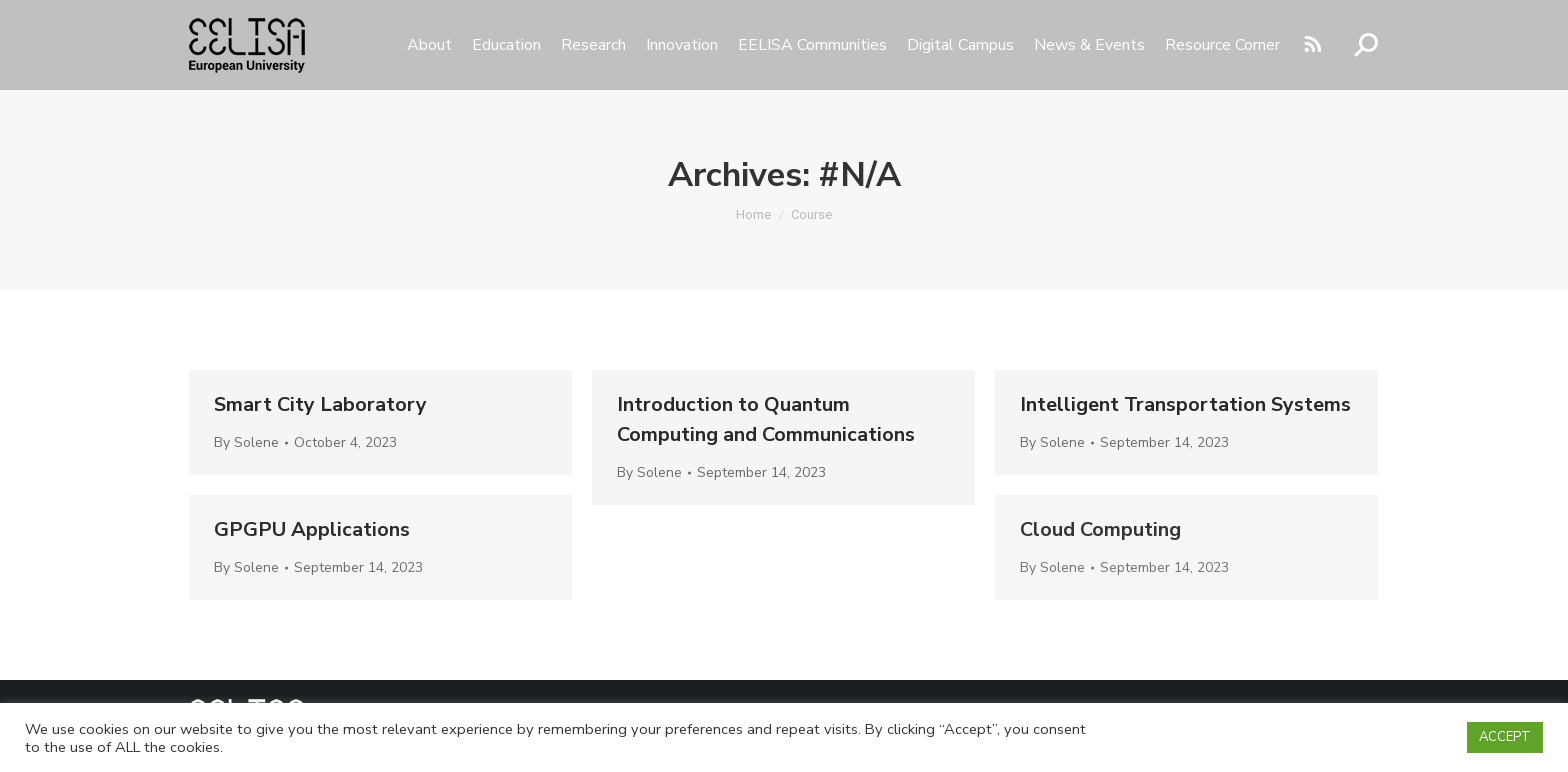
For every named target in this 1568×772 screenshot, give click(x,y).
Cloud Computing (1100, 529)
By (246, 442)
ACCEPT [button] (1505, 737)
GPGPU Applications (312, 529)
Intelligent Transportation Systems (1185, 404)
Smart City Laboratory (320, 404)
